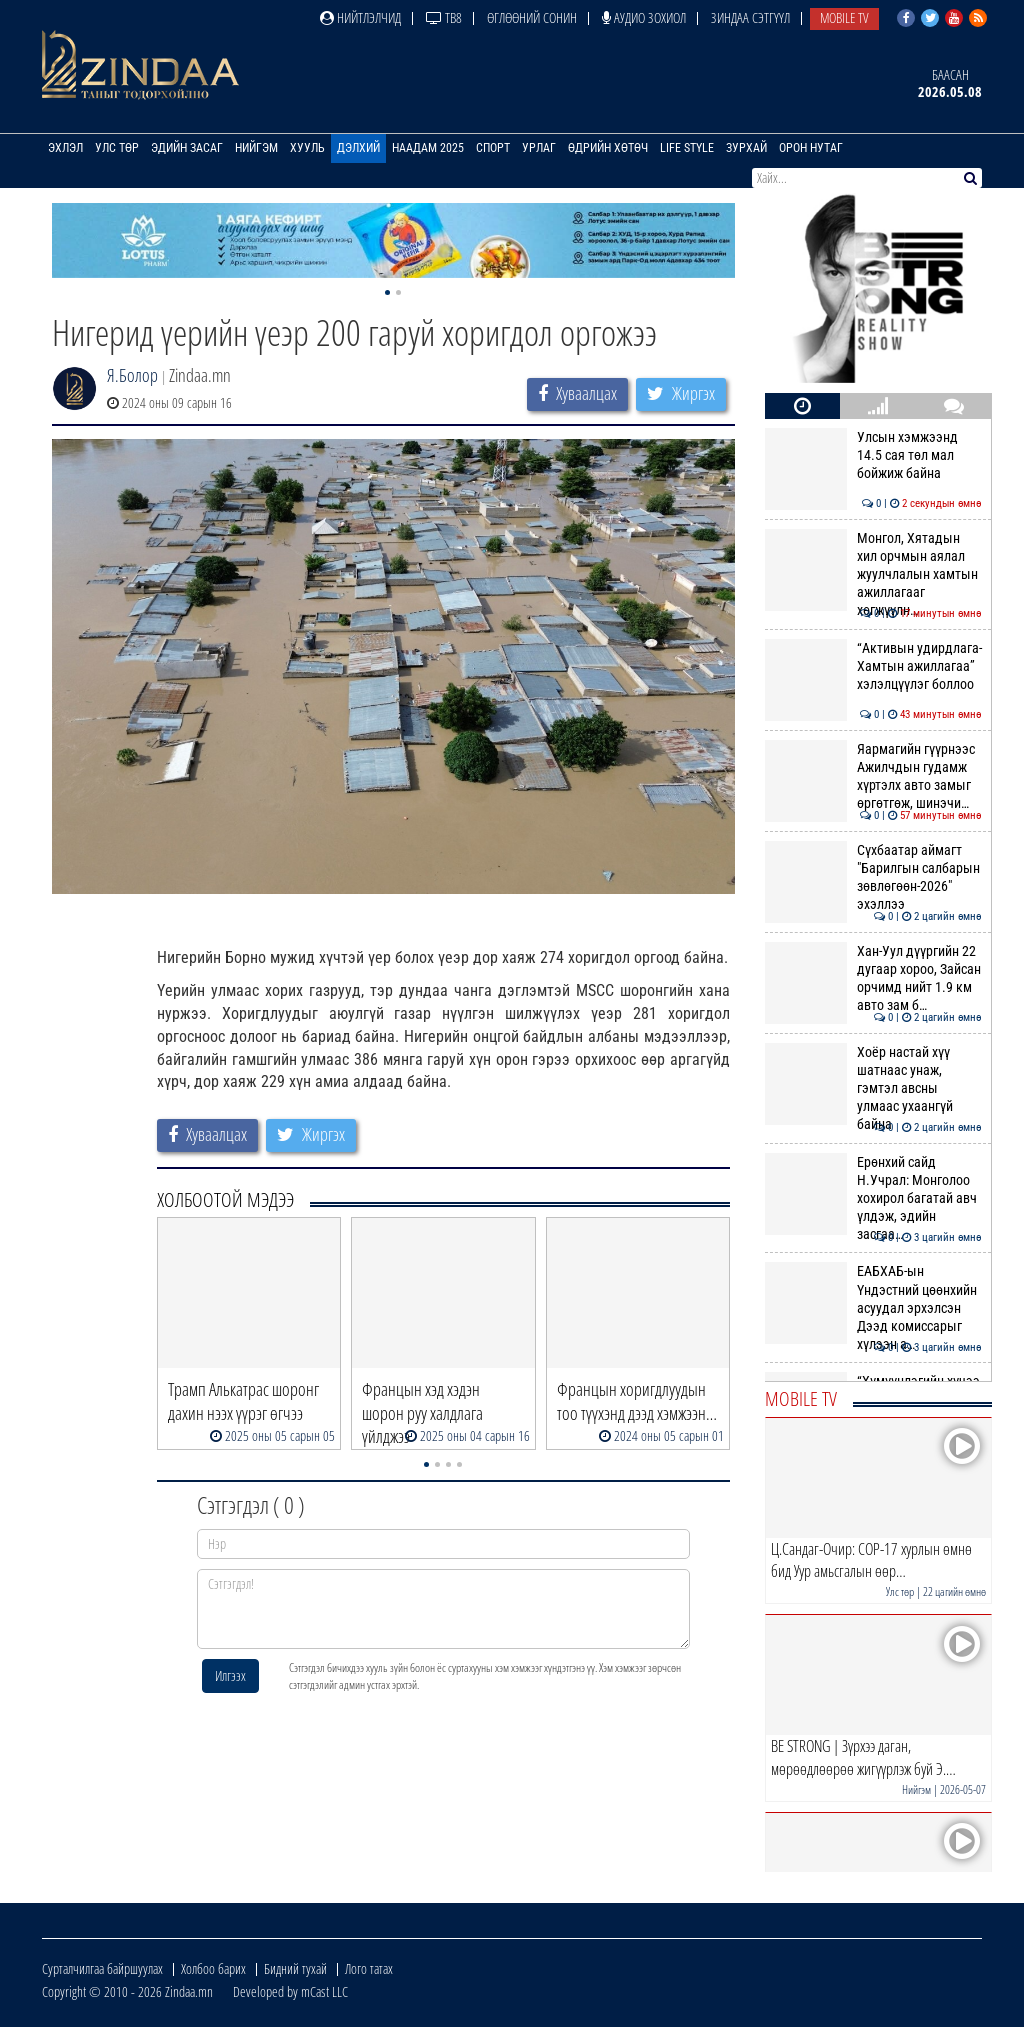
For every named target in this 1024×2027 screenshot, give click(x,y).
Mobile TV (844, 17)
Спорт (493, 148)
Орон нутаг (811, 148)
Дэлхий (358, 148)
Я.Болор (132, 375)
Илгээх (230, 1675)
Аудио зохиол (644, 17)
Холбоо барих (213, 1968)
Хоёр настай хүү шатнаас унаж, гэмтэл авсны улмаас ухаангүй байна (873, 1088)
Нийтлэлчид (360, 17)
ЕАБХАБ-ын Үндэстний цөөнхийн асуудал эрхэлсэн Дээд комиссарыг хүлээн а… (873, 1307)
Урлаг (539, 148)
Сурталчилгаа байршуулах (102, 1968)
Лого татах (369, 1968)
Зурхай (746, 148)
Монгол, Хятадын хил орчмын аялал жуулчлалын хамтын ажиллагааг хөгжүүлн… (873, 574)
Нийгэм (256, 148)
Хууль (307, 148)
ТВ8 (444, 17)
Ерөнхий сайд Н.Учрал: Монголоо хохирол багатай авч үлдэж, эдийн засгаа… (873, 1198)
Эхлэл (65, 148)
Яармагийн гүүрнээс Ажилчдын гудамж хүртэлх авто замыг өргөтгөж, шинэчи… (873, 776)
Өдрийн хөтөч (608, 148)
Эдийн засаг (187, 148)
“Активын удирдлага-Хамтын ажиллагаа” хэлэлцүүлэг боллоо (873, 666)
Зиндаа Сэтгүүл (750, 17)
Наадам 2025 (428, 148)
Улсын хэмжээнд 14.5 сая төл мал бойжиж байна (873, 455)
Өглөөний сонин (532, 17)
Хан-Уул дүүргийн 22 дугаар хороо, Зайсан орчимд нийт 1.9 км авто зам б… (873, 978)
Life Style (687, 148)
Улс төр (117, 148)
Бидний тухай (295, 1968)
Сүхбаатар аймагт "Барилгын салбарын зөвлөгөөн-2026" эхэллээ (873, 877)
